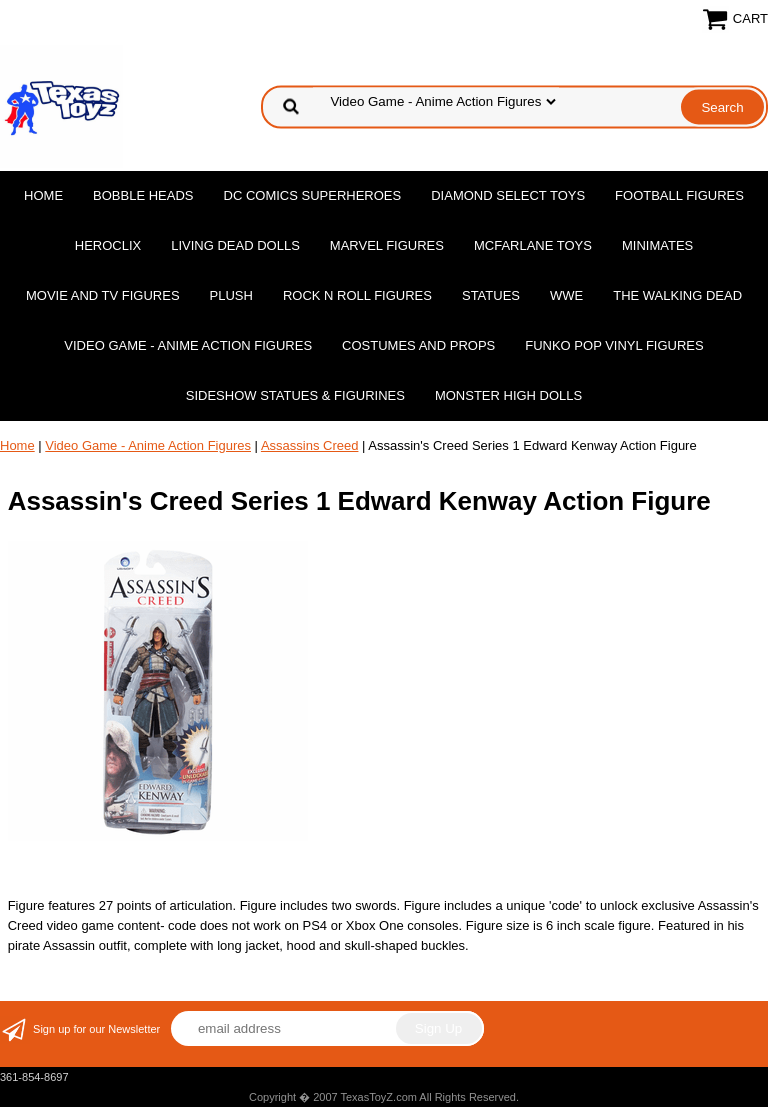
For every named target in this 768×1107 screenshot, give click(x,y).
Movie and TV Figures (103, 295)
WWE (566, 295)
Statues (491, 295)
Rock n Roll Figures (357, 295)
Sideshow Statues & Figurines (295, 395)
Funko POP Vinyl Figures (614, 345)
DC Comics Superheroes (313, 195)
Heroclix (108, 245)
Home (43, 195)
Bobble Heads (143, 195)
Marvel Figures (387, 245)
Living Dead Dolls (235, 245)
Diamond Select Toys (508, 195)
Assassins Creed (310, 445)
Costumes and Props (418, 345)
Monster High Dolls (508, 395)
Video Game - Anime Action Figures (188, 345)
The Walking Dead (677, 295)
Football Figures (679, 195)
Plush (231, 295)
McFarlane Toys (533, 245)
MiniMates (657, 245)
